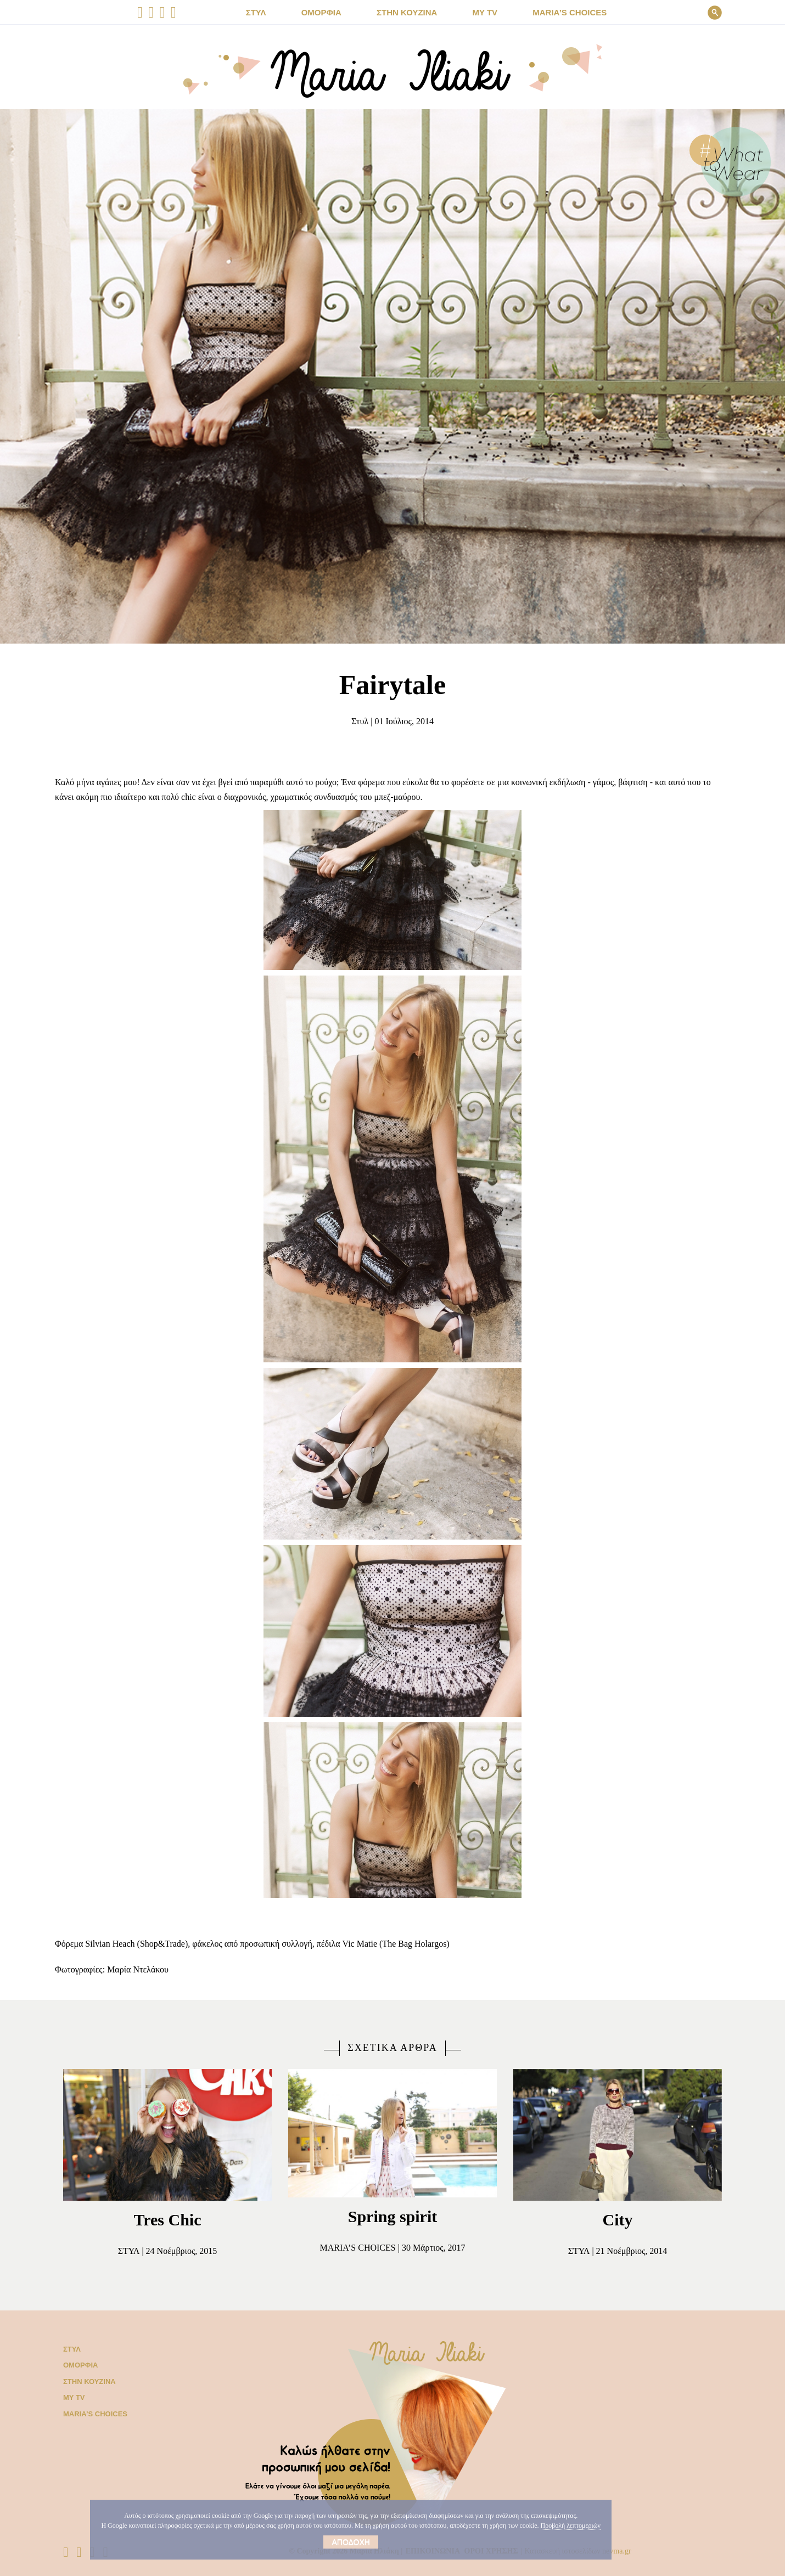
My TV (73, 2397)
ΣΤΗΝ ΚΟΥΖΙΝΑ (410, 13)
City (618, 2219)
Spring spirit (392, 2216)
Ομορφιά (78, 2365)
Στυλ (354, 721)
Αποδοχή (325, 2542)
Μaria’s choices (559, 13)
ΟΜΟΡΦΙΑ (331, 13)
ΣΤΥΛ (270, 13)
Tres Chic (168, 2219)
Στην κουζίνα (87, 2381)
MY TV (481, 13)
